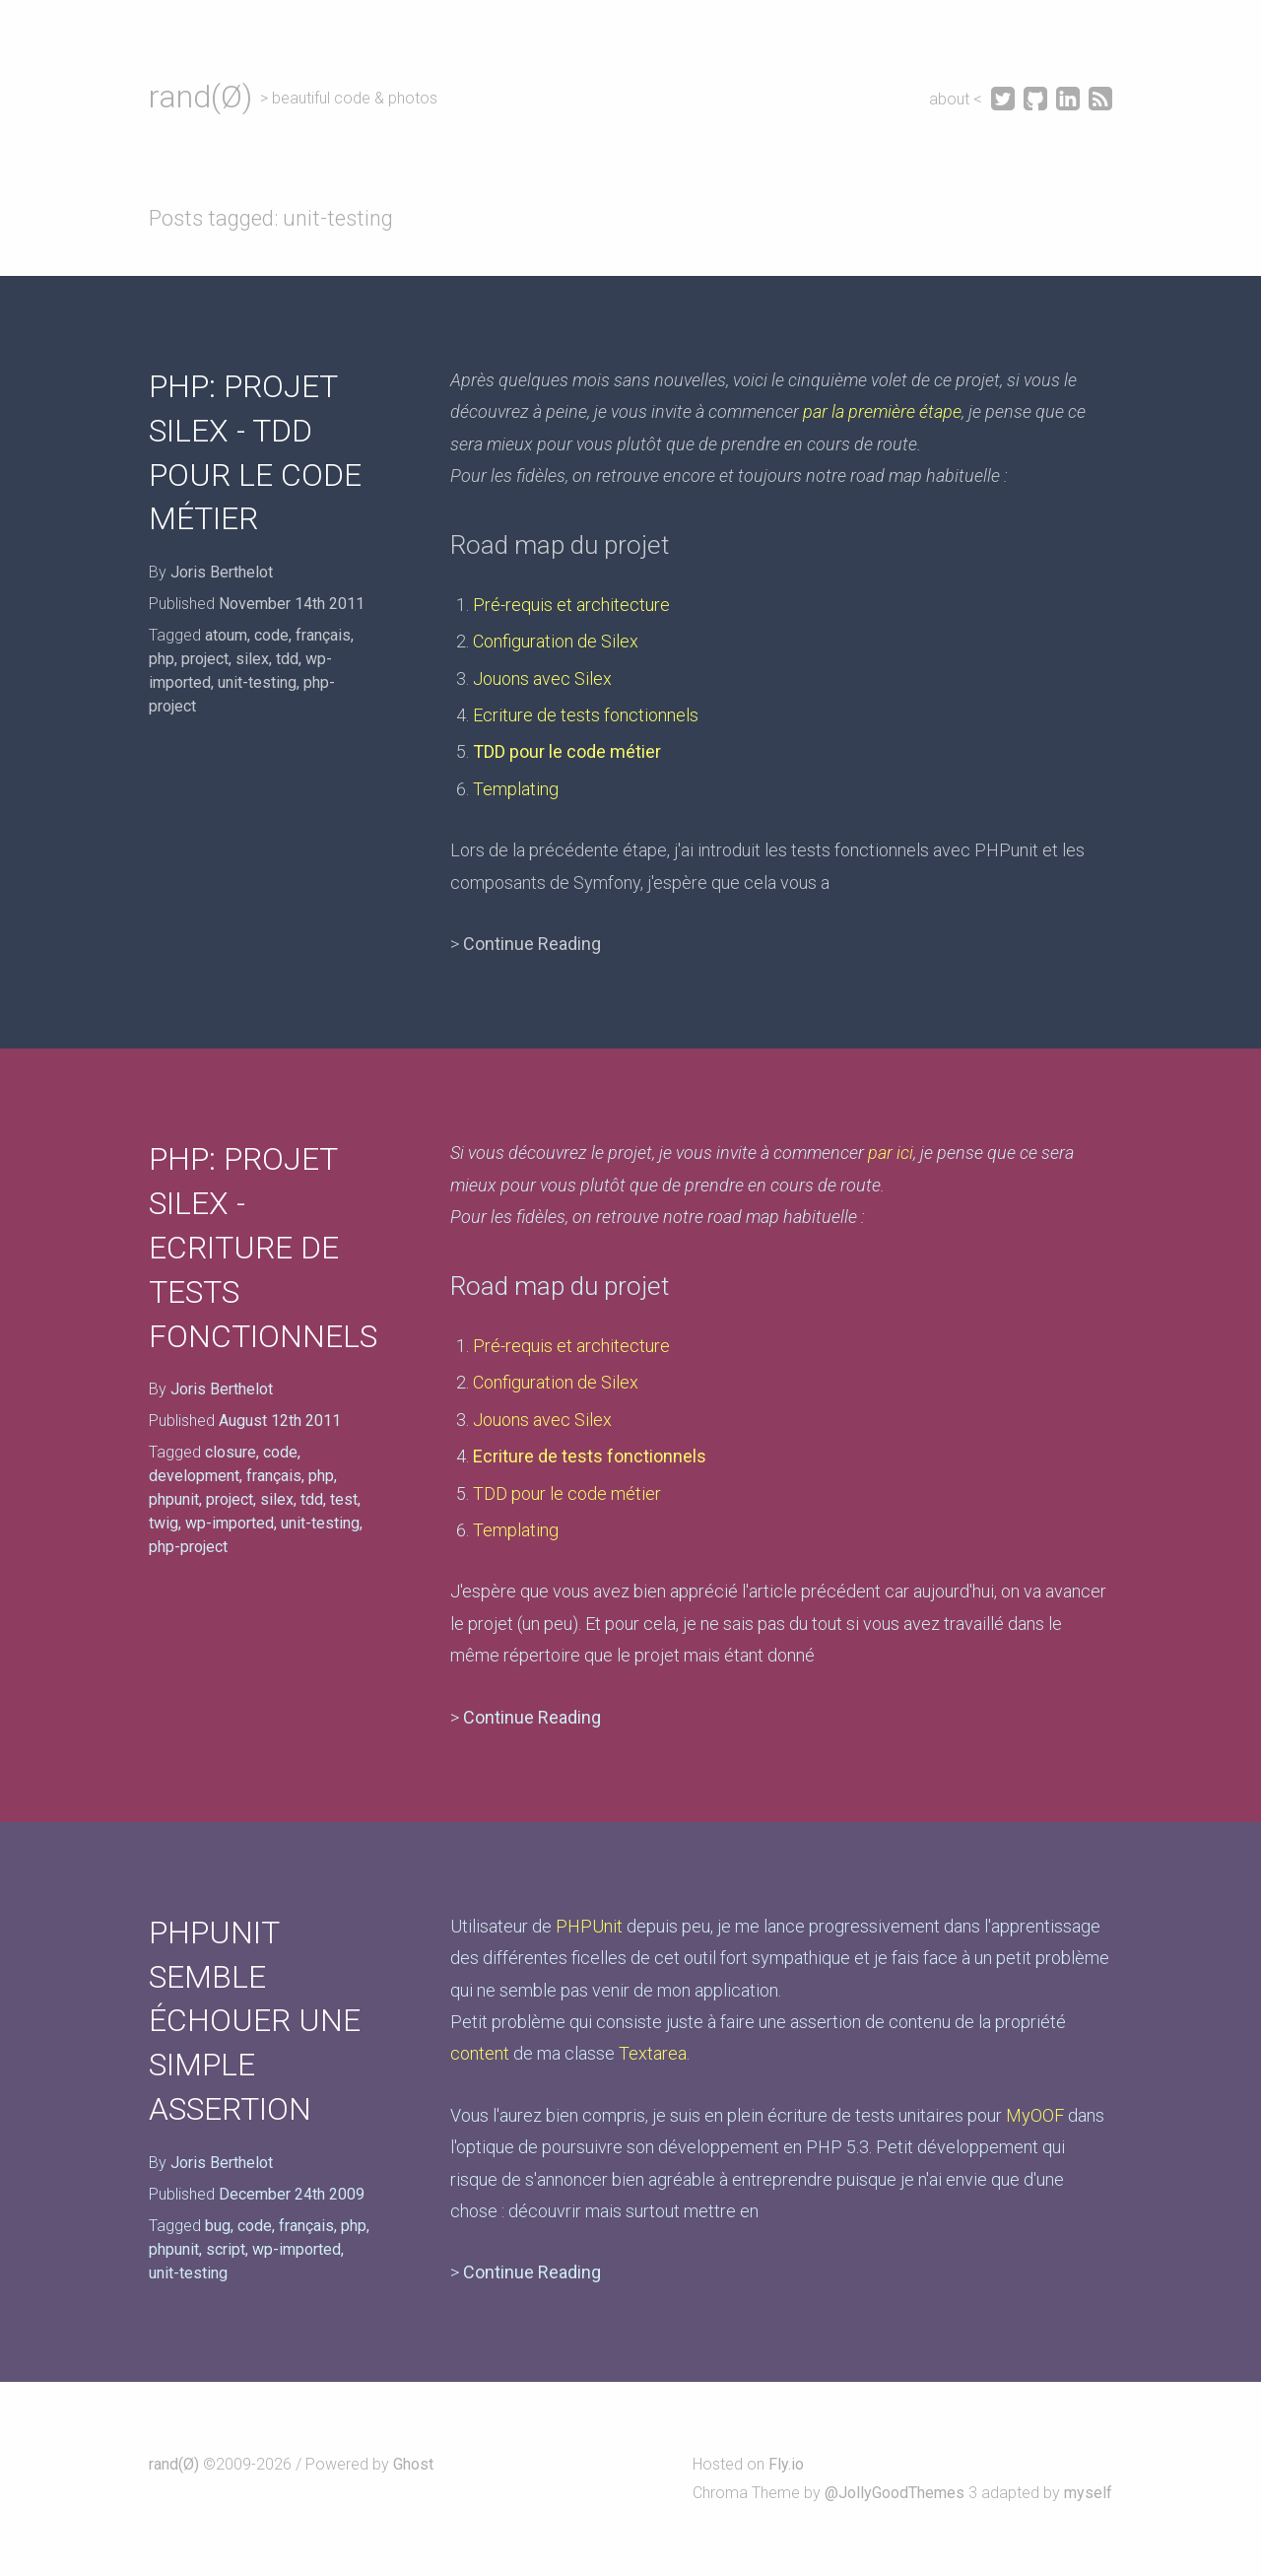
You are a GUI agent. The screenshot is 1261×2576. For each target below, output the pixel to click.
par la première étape (882, 411)
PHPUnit (589, 1926)
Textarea (653, 2053)
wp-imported (229, 1523)
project (205, 658)
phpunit (174, 1499)
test (344, 1499)
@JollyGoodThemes (894, 2492)
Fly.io (786, 2464)
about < (957, 99)
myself (1088, 2492)
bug (218, 2225)
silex (252, 658)
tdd (287, 658)
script (225, 2249)
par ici (890, 1152)
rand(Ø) (200, 96)
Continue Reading (532, 943)
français (323, 635)
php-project (188, 1546)
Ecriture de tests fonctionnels (585, 715)
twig (163, 1523)
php (161, 658)
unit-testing (257, 682)
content (479, 2053)
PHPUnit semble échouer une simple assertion (255, 2021)
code (271, 635)
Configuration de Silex (555, 641)
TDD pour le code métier (567, 751)
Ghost (413, 2464)
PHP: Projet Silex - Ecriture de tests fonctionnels (263, 1247)
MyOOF (1035, 2115)
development (194, 1475)
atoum (226, 635)
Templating (516, 789)
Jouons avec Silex (542, 678)
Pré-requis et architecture (571, 604)
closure (230, 1452)
